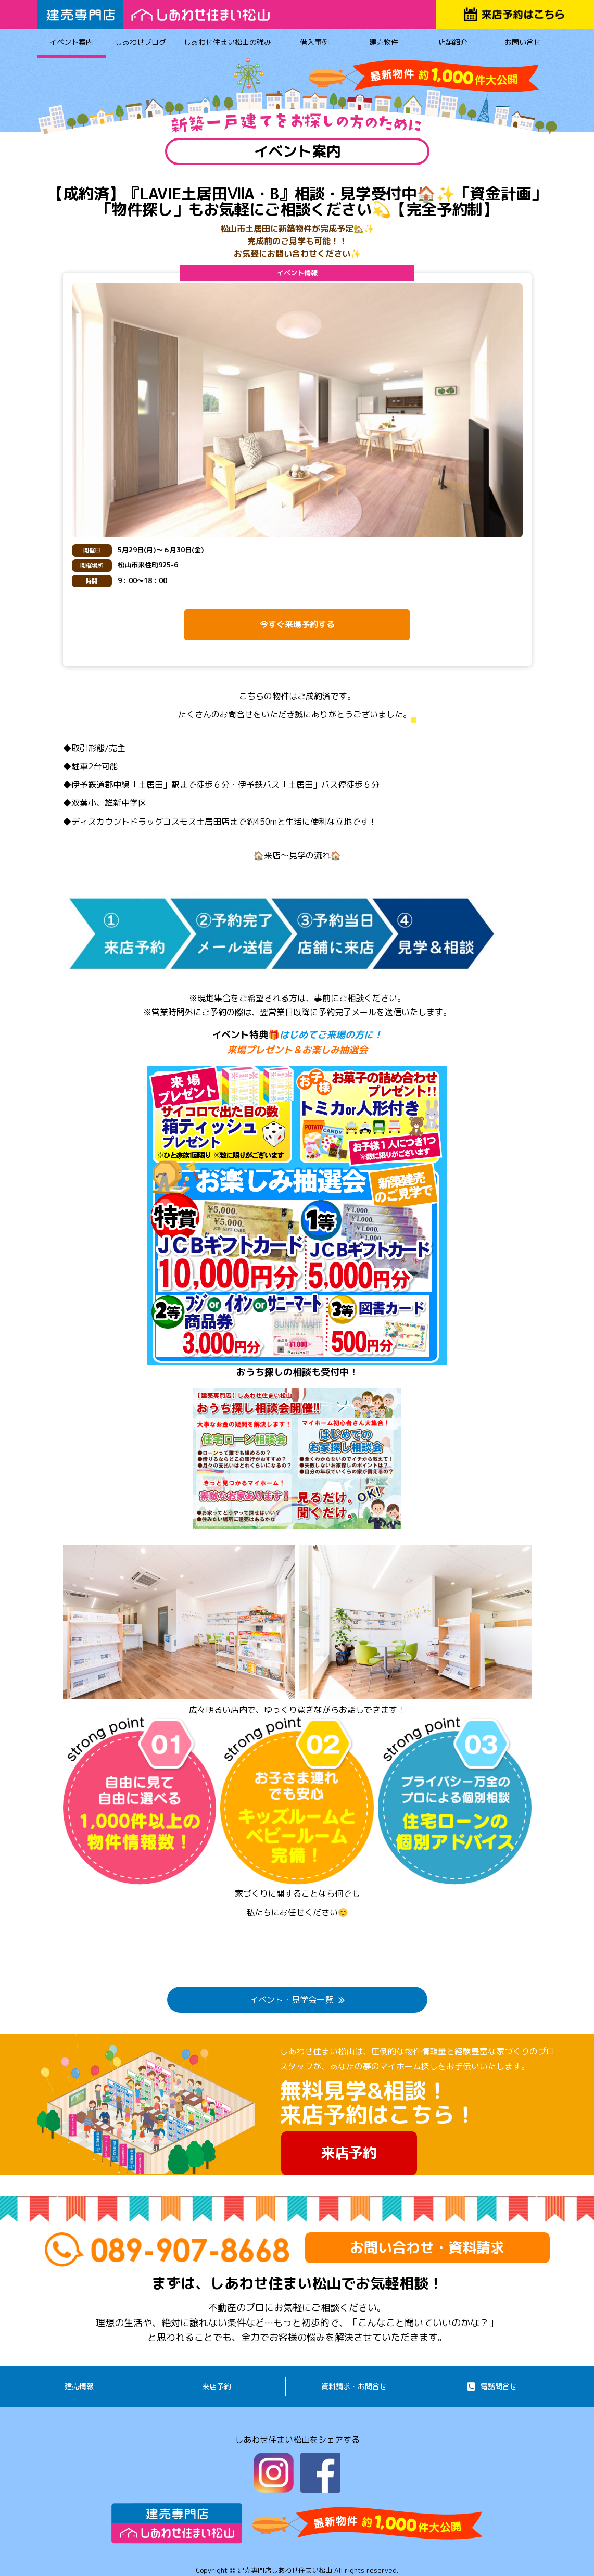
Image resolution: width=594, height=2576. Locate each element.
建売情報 (79, 2386)
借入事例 (314, 43)
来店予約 (349, 2153)
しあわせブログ (140, 43)
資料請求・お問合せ (354, 2386)
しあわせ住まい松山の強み (227, 43)
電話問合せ (492, 2386)
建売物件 (383, 43)
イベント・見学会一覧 (297, 1999)
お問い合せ (522, 43)
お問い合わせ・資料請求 (427, 2247)
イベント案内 (71, 43)
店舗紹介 (453, 43)
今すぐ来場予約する (297, 624)
